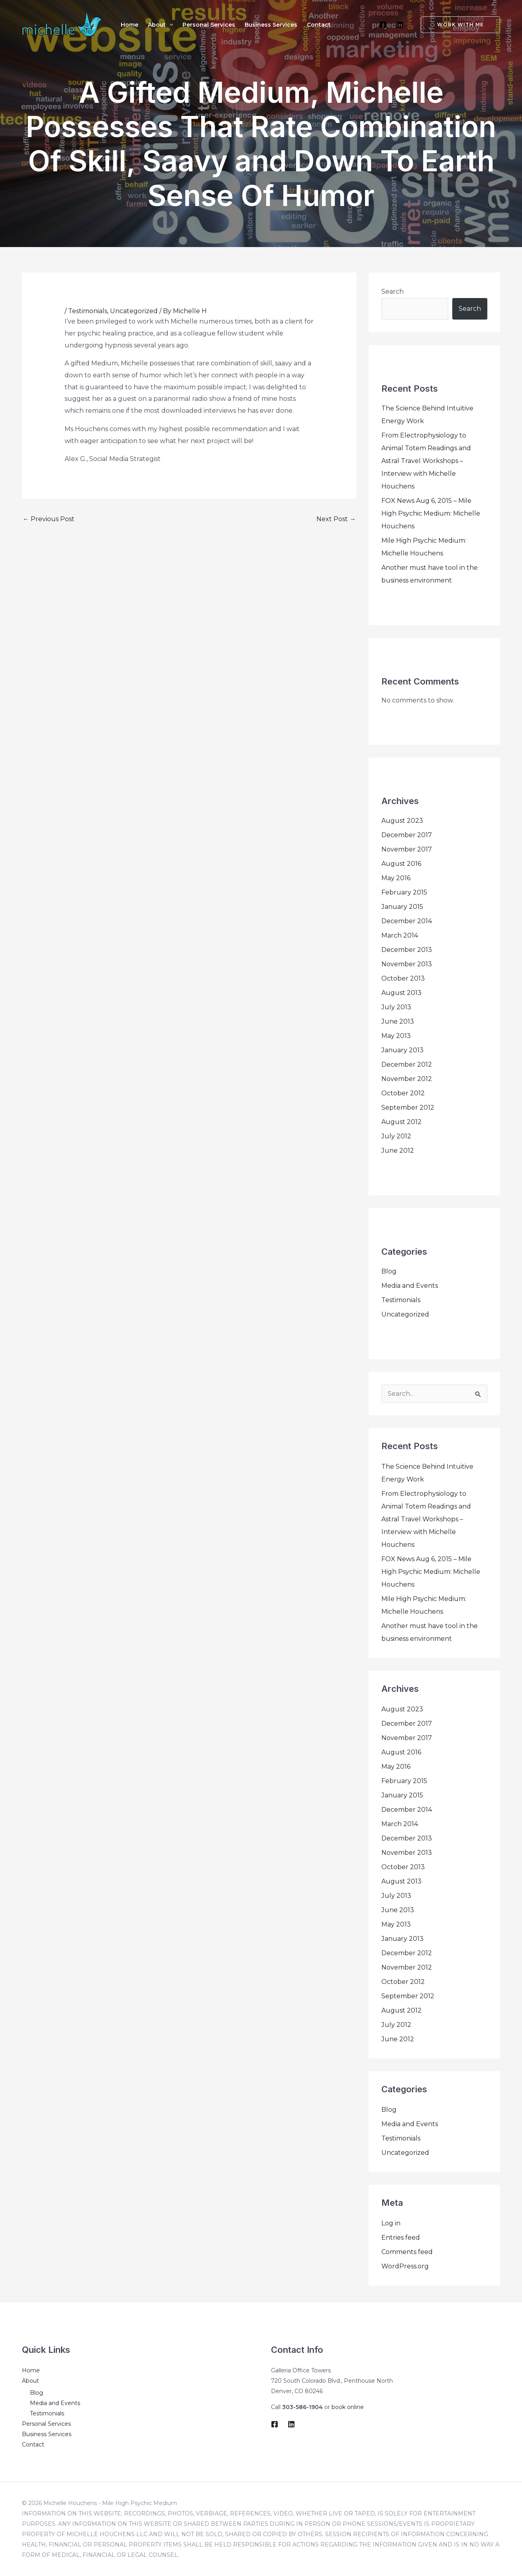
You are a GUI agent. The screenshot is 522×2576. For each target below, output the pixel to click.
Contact (33, 2444)
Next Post (336, 519)
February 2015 (404, 892)
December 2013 (406, 949)
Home (31, 2370)
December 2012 (406, 1064)
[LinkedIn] (399, 24)
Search (392, 291)
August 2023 (402, 820)
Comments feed (407, 2252)
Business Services (46, 2434)
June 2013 (397, 1021)
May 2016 (395, 878)
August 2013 (401, 993)
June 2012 (397, 1150)
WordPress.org (405, 2266)
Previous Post (49, 519)
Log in (390, 2223)
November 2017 (406, 849)
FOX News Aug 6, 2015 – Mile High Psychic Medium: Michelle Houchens (430, 513)
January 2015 (402, 906)
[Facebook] (383, 24)
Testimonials (87, 311)
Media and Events (409, 1285)
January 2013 (402, 1050)
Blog (388, 1271)
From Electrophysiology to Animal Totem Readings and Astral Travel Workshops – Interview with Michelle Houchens (426, 461)
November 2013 (406, 964)
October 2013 (403, 978)
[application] (169, 25)
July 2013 (396, 1007)
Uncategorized (134, 311)
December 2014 (406, 921)
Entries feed (400, 2237)
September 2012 (407, 1107)
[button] (455, 24)
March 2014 (399, 935)
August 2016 (401, 863)
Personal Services (46, 2423)
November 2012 (406, 1079)
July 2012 (396, 1136)
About (30, 2380)
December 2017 (406, 835)
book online (348, 2407)
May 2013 (396, 1036)
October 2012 (403, 1093)
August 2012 (401, 1122)
